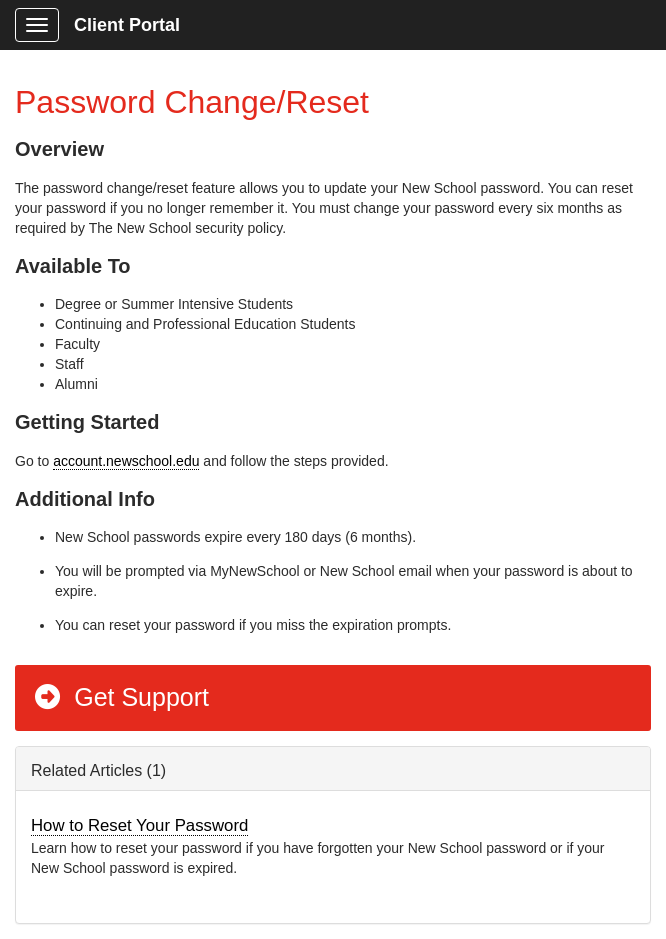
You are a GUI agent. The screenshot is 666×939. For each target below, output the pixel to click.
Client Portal (127, 25)
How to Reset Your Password (139, 825)
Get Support (120, 697)
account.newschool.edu (126, 461)
